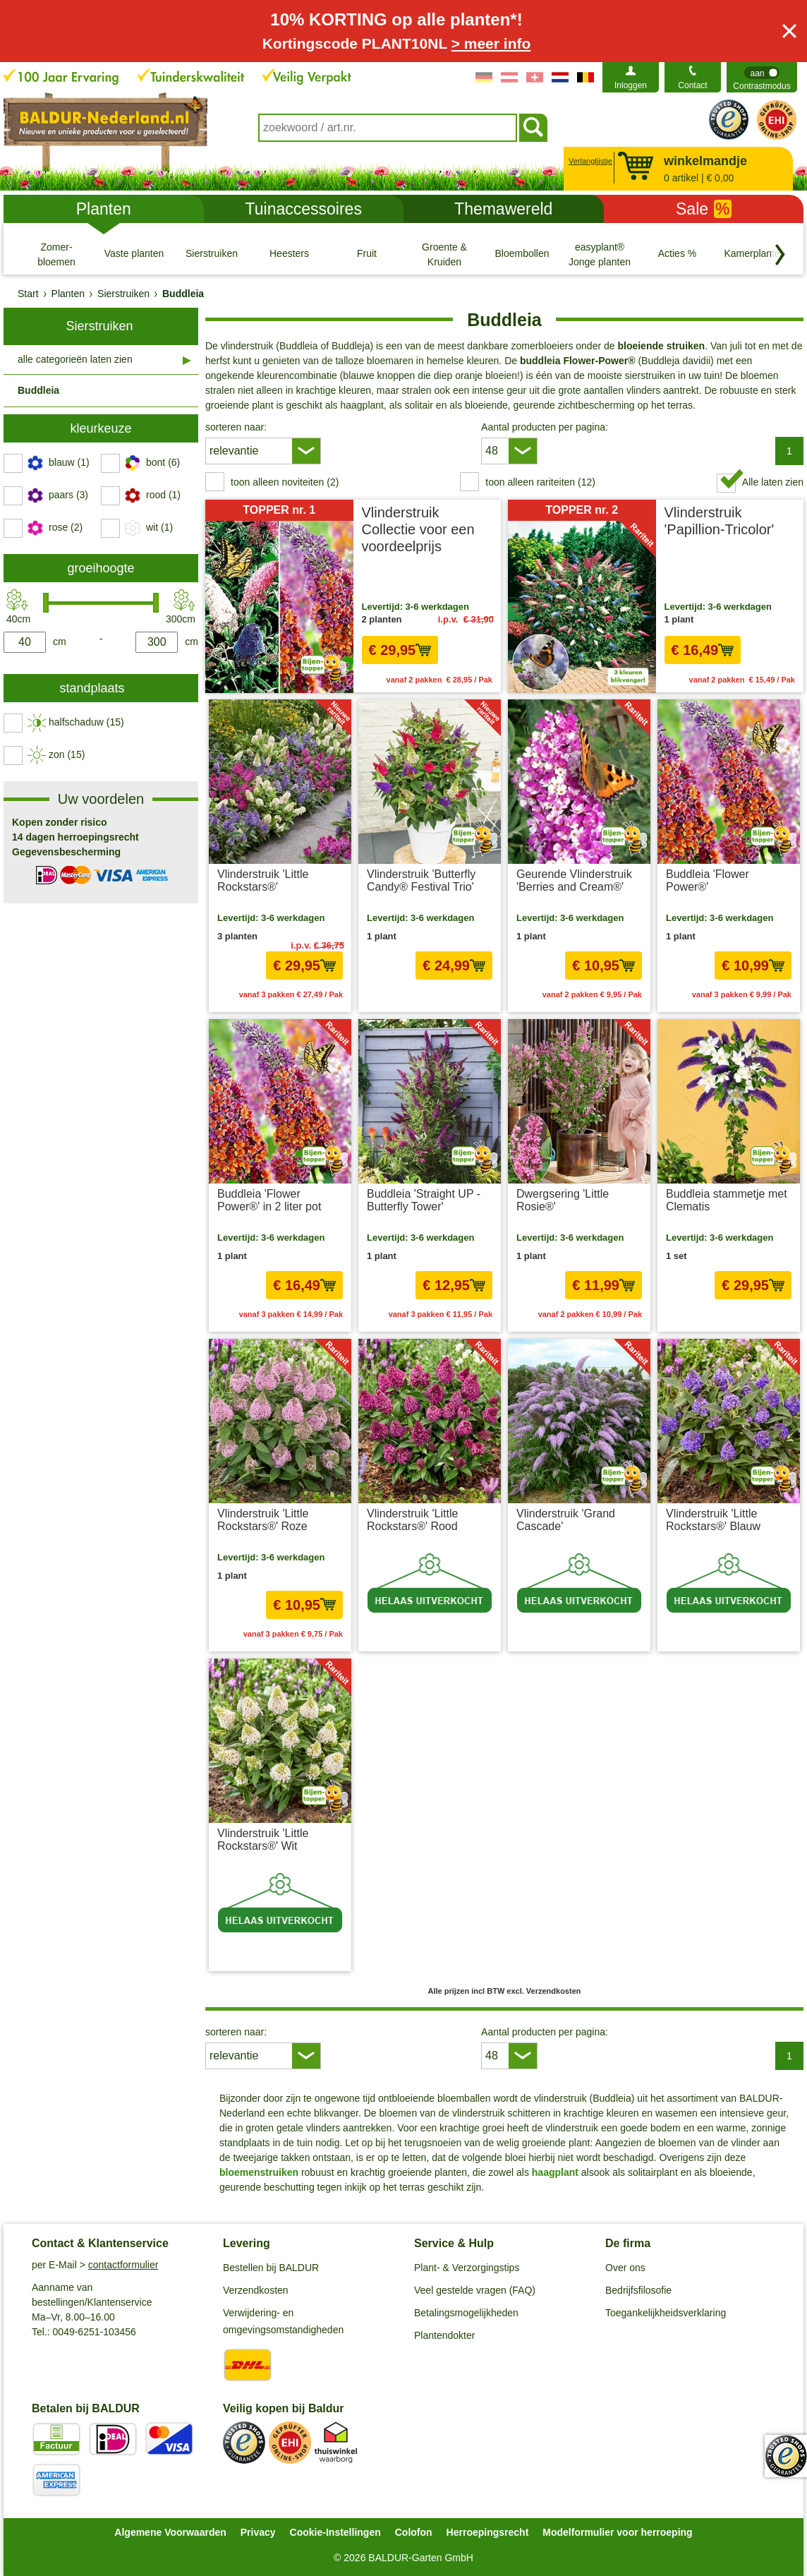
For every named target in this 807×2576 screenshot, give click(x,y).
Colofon (413, 2532)
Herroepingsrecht (488, 2532)
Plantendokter (444, 2335)
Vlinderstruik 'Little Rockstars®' (262, 880)
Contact (692, 85)
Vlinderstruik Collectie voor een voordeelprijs (418, 529)
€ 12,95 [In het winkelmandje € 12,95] (454, 1285)
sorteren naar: (236, 427)
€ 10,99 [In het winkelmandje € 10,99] (753, 965)
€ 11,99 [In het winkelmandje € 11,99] (603, 1285)
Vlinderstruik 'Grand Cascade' (565, 1519)
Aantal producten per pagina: (544, 427)
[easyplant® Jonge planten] (599, 254)
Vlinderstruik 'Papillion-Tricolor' (720, 521)
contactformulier (123, 2264)
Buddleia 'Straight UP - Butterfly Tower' (423, 1200)
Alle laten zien (772, 482)
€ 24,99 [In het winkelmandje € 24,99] (454, 965)
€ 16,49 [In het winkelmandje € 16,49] (703, 650)
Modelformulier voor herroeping (617, 2532)
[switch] (762, 77)
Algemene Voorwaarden (170, 2532)
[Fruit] (367, 254)
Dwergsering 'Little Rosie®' (562, 1200)
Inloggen (630, 85)
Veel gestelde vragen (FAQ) (474, 2290)
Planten (103, 209)
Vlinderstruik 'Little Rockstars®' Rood (412, 1519)
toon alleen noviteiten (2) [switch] (285, 482)
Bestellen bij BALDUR (271, 2267)
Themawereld (503, 209)
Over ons (625, 2267)
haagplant (553, 2172)
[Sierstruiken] (211, 254)
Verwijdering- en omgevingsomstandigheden (283, 2321)
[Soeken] (533, 128)
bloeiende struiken (661, 345)
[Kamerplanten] (755, 254)
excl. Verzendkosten (455, 994)
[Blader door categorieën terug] (780, 254)
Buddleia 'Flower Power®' (707, 880)
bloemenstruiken (258, 2172)
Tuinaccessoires (303, 209)
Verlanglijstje (589, 161)
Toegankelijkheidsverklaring (665, 2312)
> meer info (491, 43)
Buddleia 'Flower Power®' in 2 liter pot (269, 1200)
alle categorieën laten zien (75, 359)
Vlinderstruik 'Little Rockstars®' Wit (262, 1839)
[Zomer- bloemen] (56, 254)
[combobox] (387, 128)
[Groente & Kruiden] (444, 254)
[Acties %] (677, 254)
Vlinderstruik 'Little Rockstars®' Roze (262, 1519)
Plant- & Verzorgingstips (466, 2267)
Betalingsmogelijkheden (466, 2312)
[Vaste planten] (134, 254)
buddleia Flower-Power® (578, 360)
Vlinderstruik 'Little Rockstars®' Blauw (713, 1519)
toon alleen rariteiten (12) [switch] (540, 482)
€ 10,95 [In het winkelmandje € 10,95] (603, 965)
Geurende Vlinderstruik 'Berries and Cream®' (574, 880)
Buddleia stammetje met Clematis (726, 1200)
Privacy (258, 2532)
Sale (704, 209)
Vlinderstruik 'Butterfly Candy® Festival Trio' (421, 880)
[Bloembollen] (522, 254)
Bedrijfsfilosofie (638, 2290)
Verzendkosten (256, 2290)
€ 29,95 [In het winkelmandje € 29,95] (400, 650)
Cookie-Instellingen (335, 2532)
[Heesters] (289, 254)
